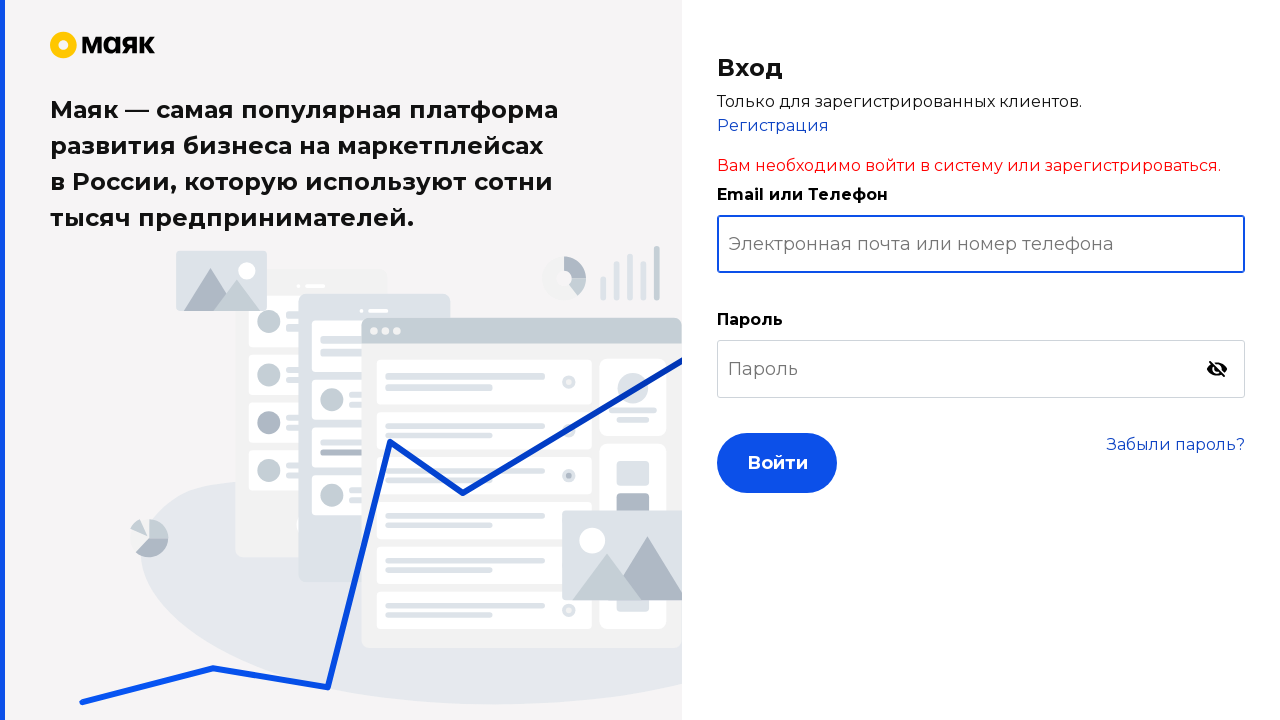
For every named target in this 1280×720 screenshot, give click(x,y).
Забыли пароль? (1176, 444)
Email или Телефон (802, 194)
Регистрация (773, 125)
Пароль (750, 319)
